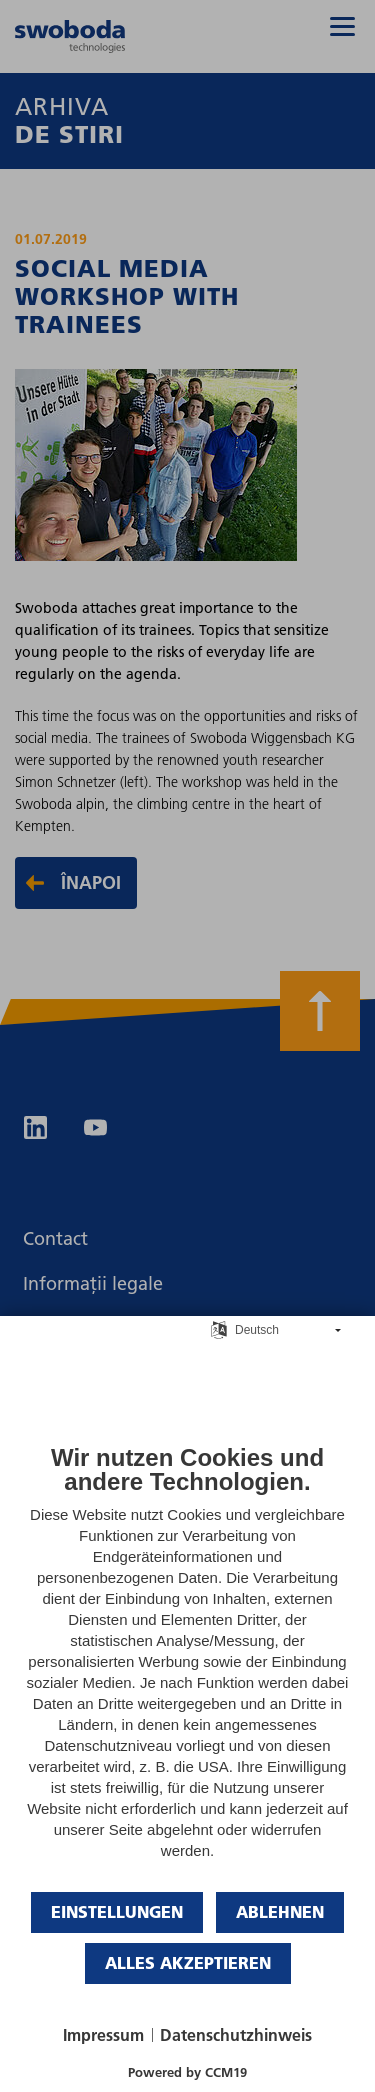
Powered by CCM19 (187, 2072)
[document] (187, 1666)
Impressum (103, 2035)
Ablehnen (280, 1911)
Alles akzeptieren (188, 1962)
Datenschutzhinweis (236, 2035)
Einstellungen (117, 1911)
